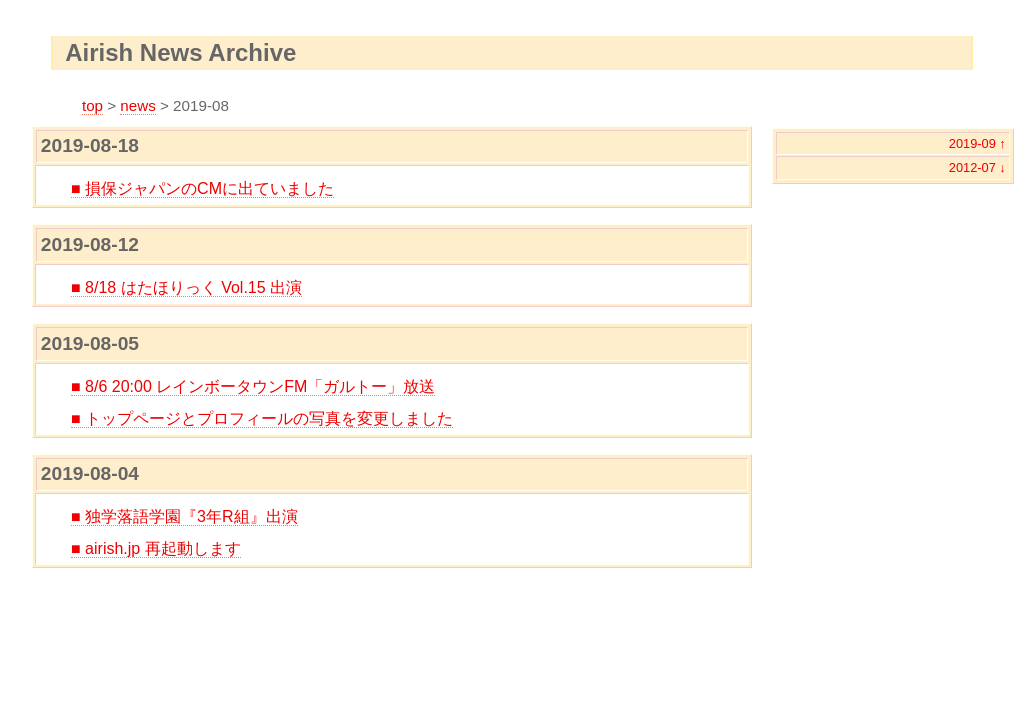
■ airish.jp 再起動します (156, 548)
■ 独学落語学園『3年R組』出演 (184, 516)
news (137, 105)
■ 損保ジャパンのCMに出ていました (202, 188)
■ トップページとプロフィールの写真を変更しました (262, 418)
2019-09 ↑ (977, 143)
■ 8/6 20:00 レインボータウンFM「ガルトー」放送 (253, 386)
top (92, 105)
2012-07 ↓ (977, 167)
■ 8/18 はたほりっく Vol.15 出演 (186, 287)
